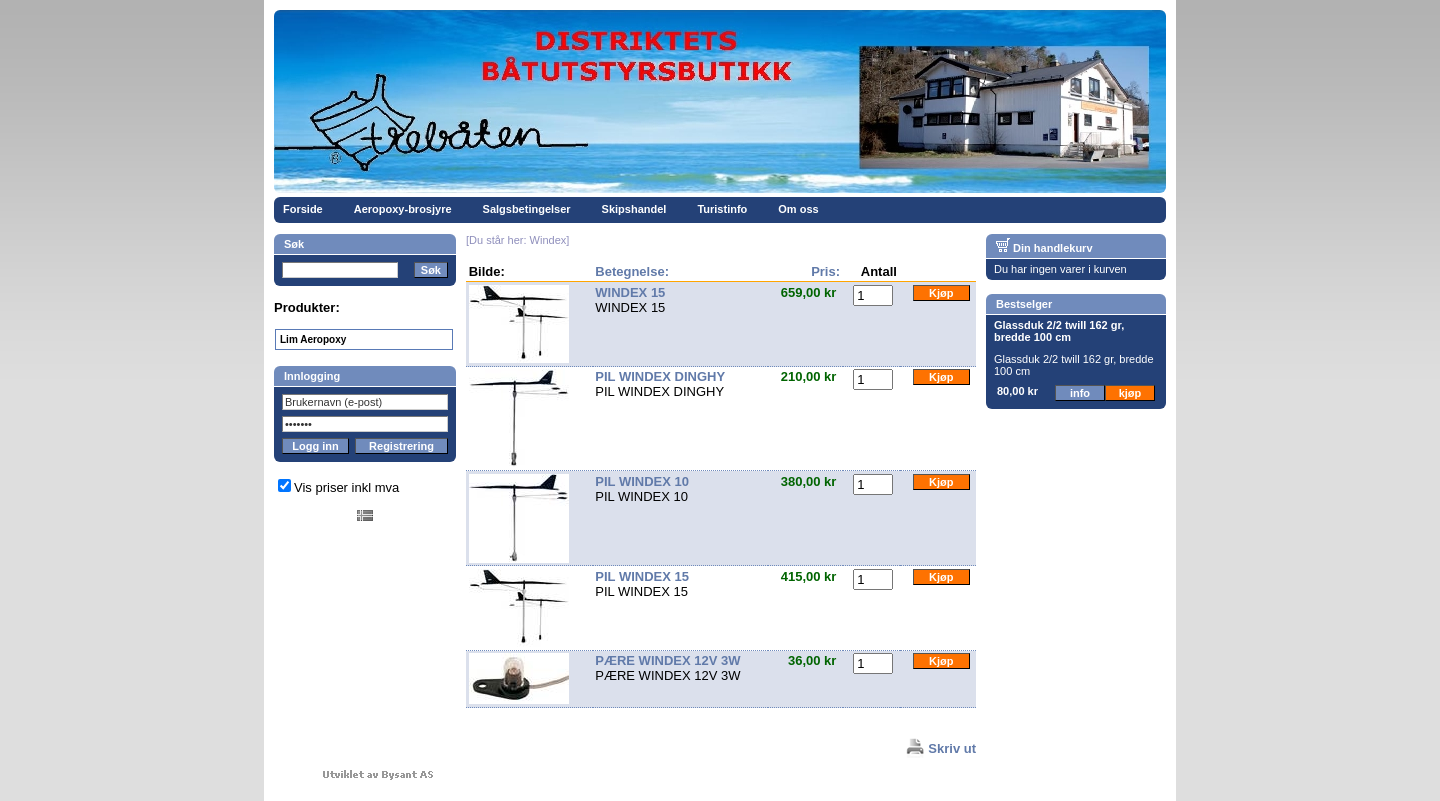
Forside (303, 209)
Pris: (825, 271)
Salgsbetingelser (527, 209)
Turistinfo (722, 209)
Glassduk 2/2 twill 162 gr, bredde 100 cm (1059, 331)
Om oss (798, 209)
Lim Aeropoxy (313, 339)
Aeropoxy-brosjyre (403, 209)
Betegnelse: (632, 271)
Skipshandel (634, 209)
